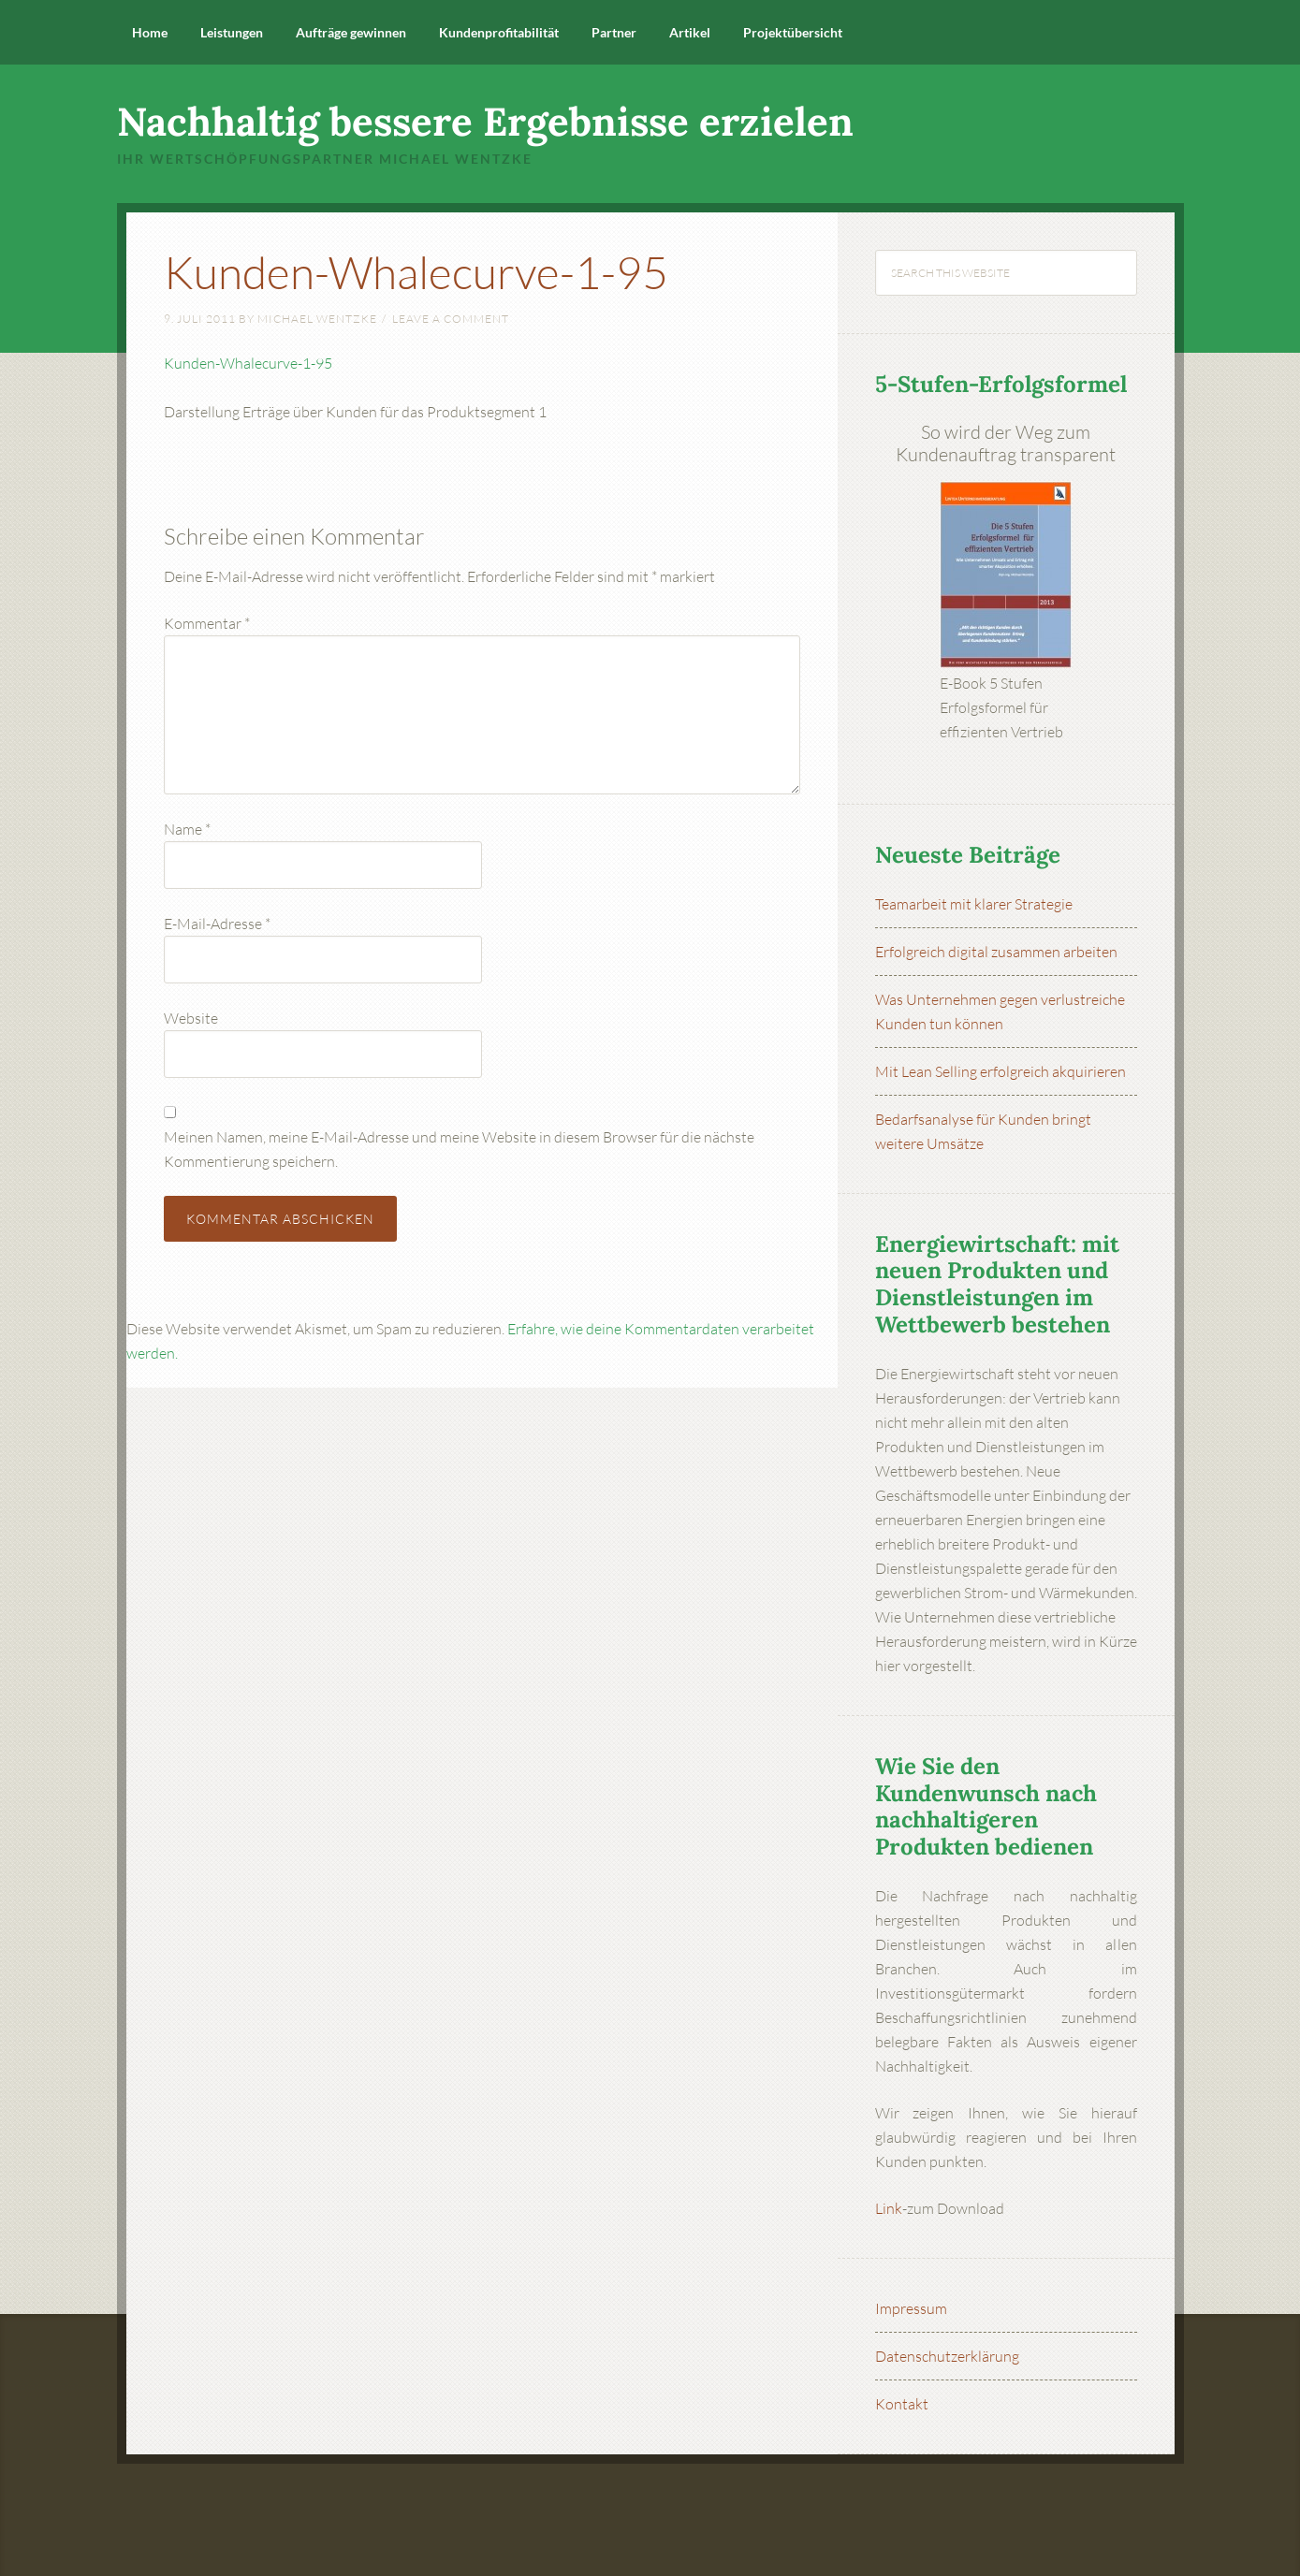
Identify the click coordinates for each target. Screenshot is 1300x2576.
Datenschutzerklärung (947, 2356)
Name (187, 829)
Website (191, 1018)
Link (888, 2208)
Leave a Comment (450, 319)
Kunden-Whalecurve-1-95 (248, 363)
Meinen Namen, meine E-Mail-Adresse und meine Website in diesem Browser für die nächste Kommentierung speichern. (459, 1149)
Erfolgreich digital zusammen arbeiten (996, 951)
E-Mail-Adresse (217, 923)
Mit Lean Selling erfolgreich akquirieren (1000, 1071)
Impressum (911, 2308)
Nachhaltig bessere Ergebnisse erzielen (485, 121)
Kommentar (207, 623)
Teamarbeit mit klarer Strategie (974, 904)
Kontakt (901, 2403)
